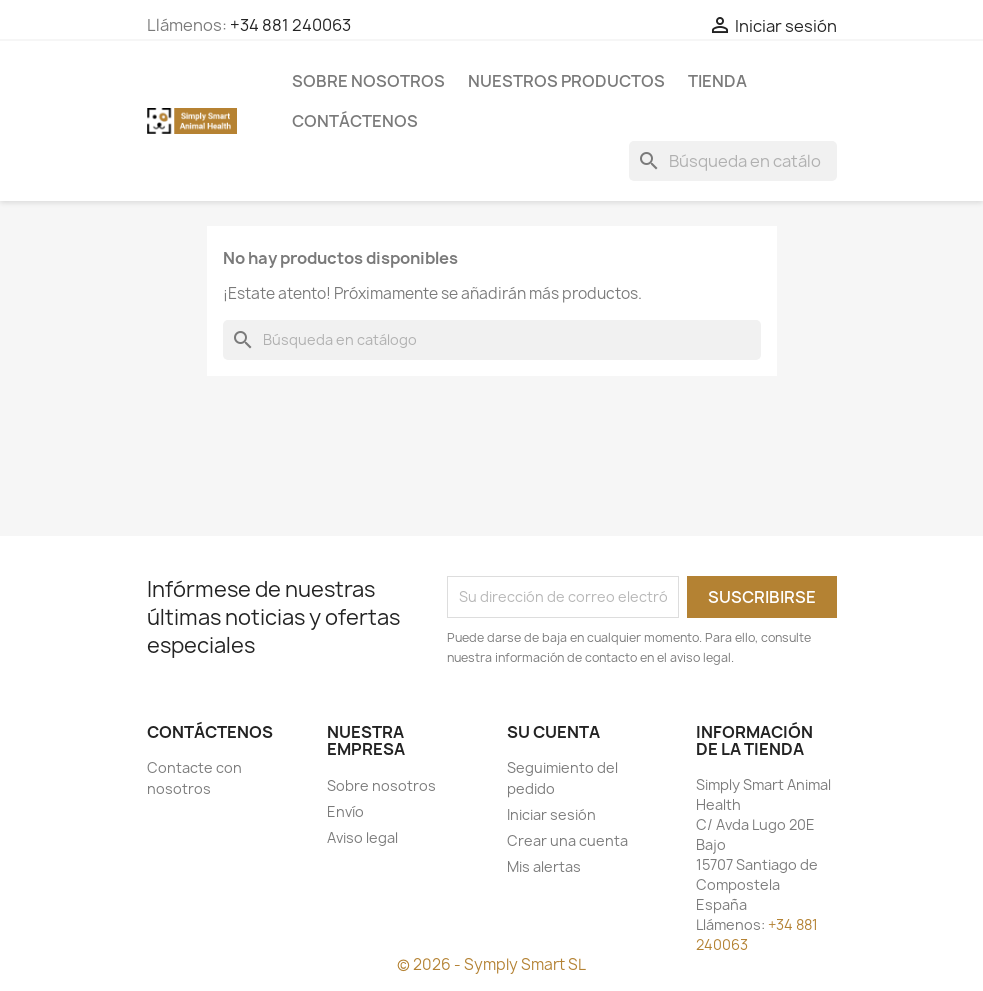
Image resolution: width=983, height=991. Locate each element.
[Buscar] (733, 161)
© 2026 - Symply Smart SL (491, 964)
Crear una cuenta (567, 840)
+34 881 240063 (290, 25)
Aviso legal (362, 837)
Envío (345, 811)
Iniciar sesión (551, 814)
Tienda (717, 81)
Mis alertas (544, 866)
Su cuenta (553, 732)
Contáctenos (355, 121)
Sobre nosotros (368, 81)
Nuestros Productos (566, 81)
